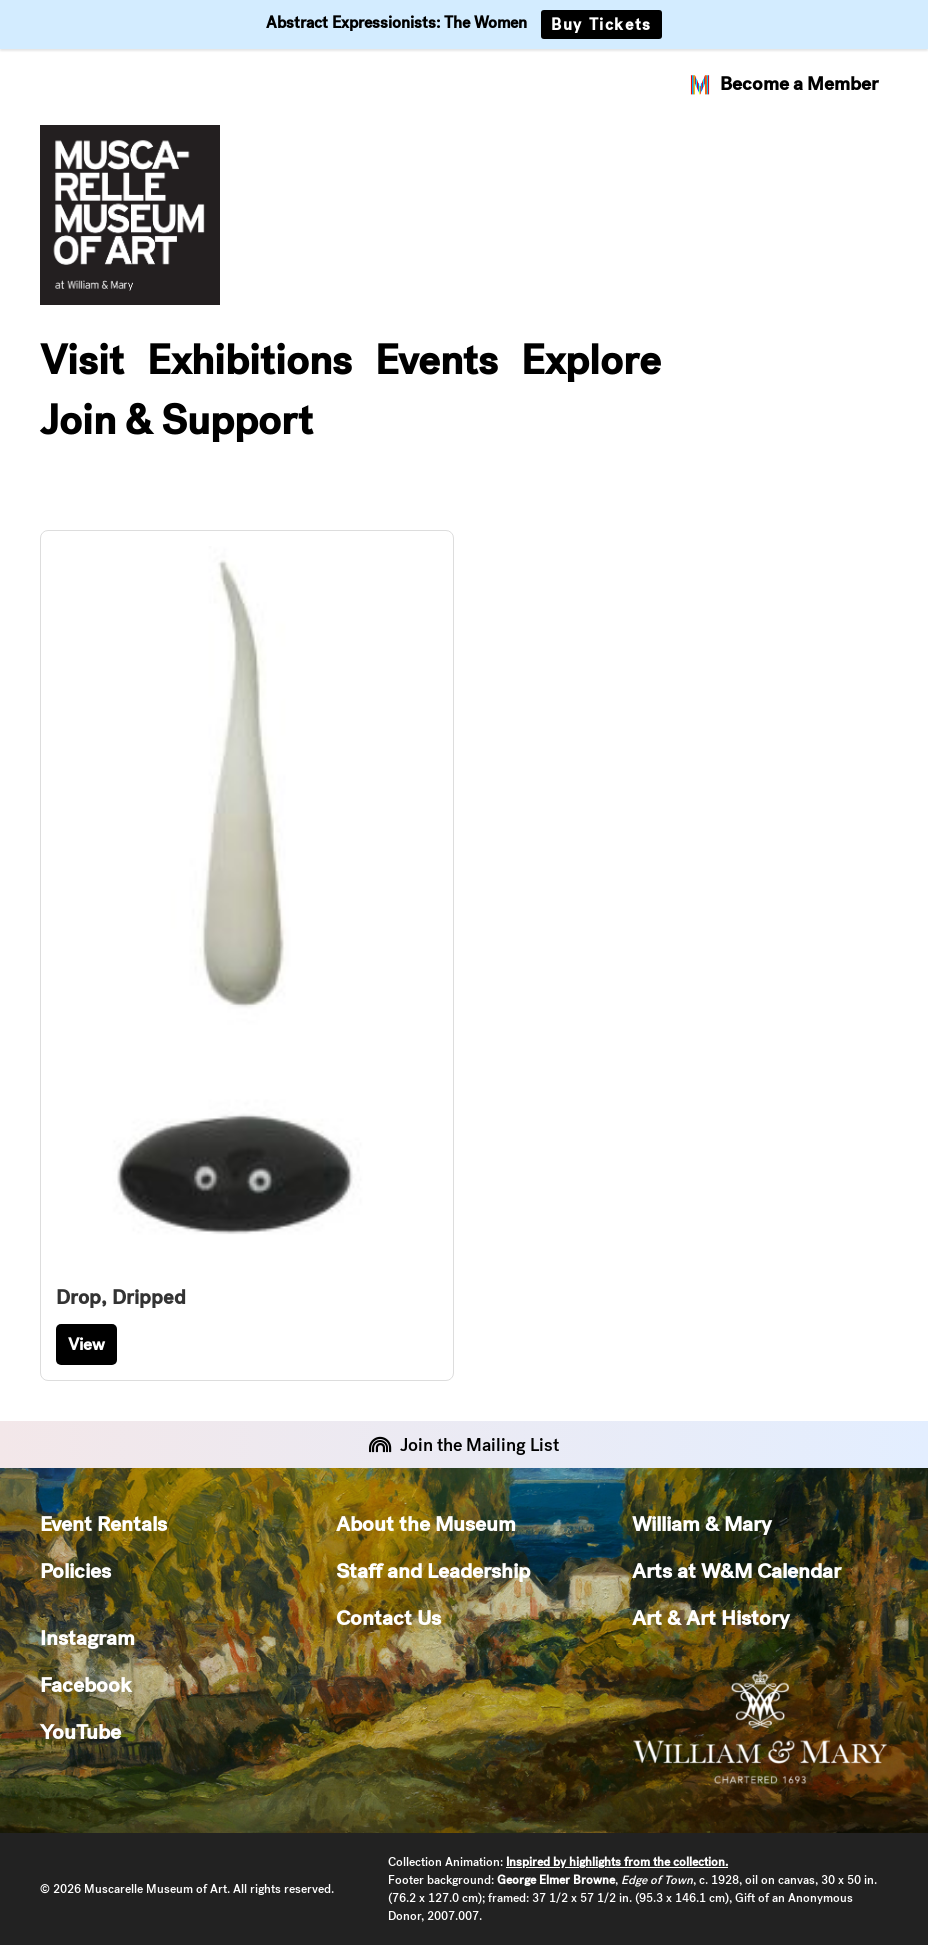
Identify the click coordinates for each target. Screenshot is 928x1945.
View (86, 1344)
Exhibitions (249, 360)
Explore (591, 360)
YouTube (80, 1731)
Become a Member (783, 84)
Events (436, 360)
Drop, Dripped (121, 1297)
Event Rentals (103, 1523)
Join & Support (176, 420)
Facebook (85, 1684)
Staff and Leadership (433, 1570)
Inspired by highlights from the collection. (617, 1862)
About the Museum (426, 1523)
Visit (82, 360)
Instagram (87, 1637)
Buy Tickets (601, 24)
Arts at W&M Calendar (736, 1570)
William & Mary (701, 1523)
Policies (75, 1570)
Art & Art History (710, 1617)
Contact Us (388, 1617)
